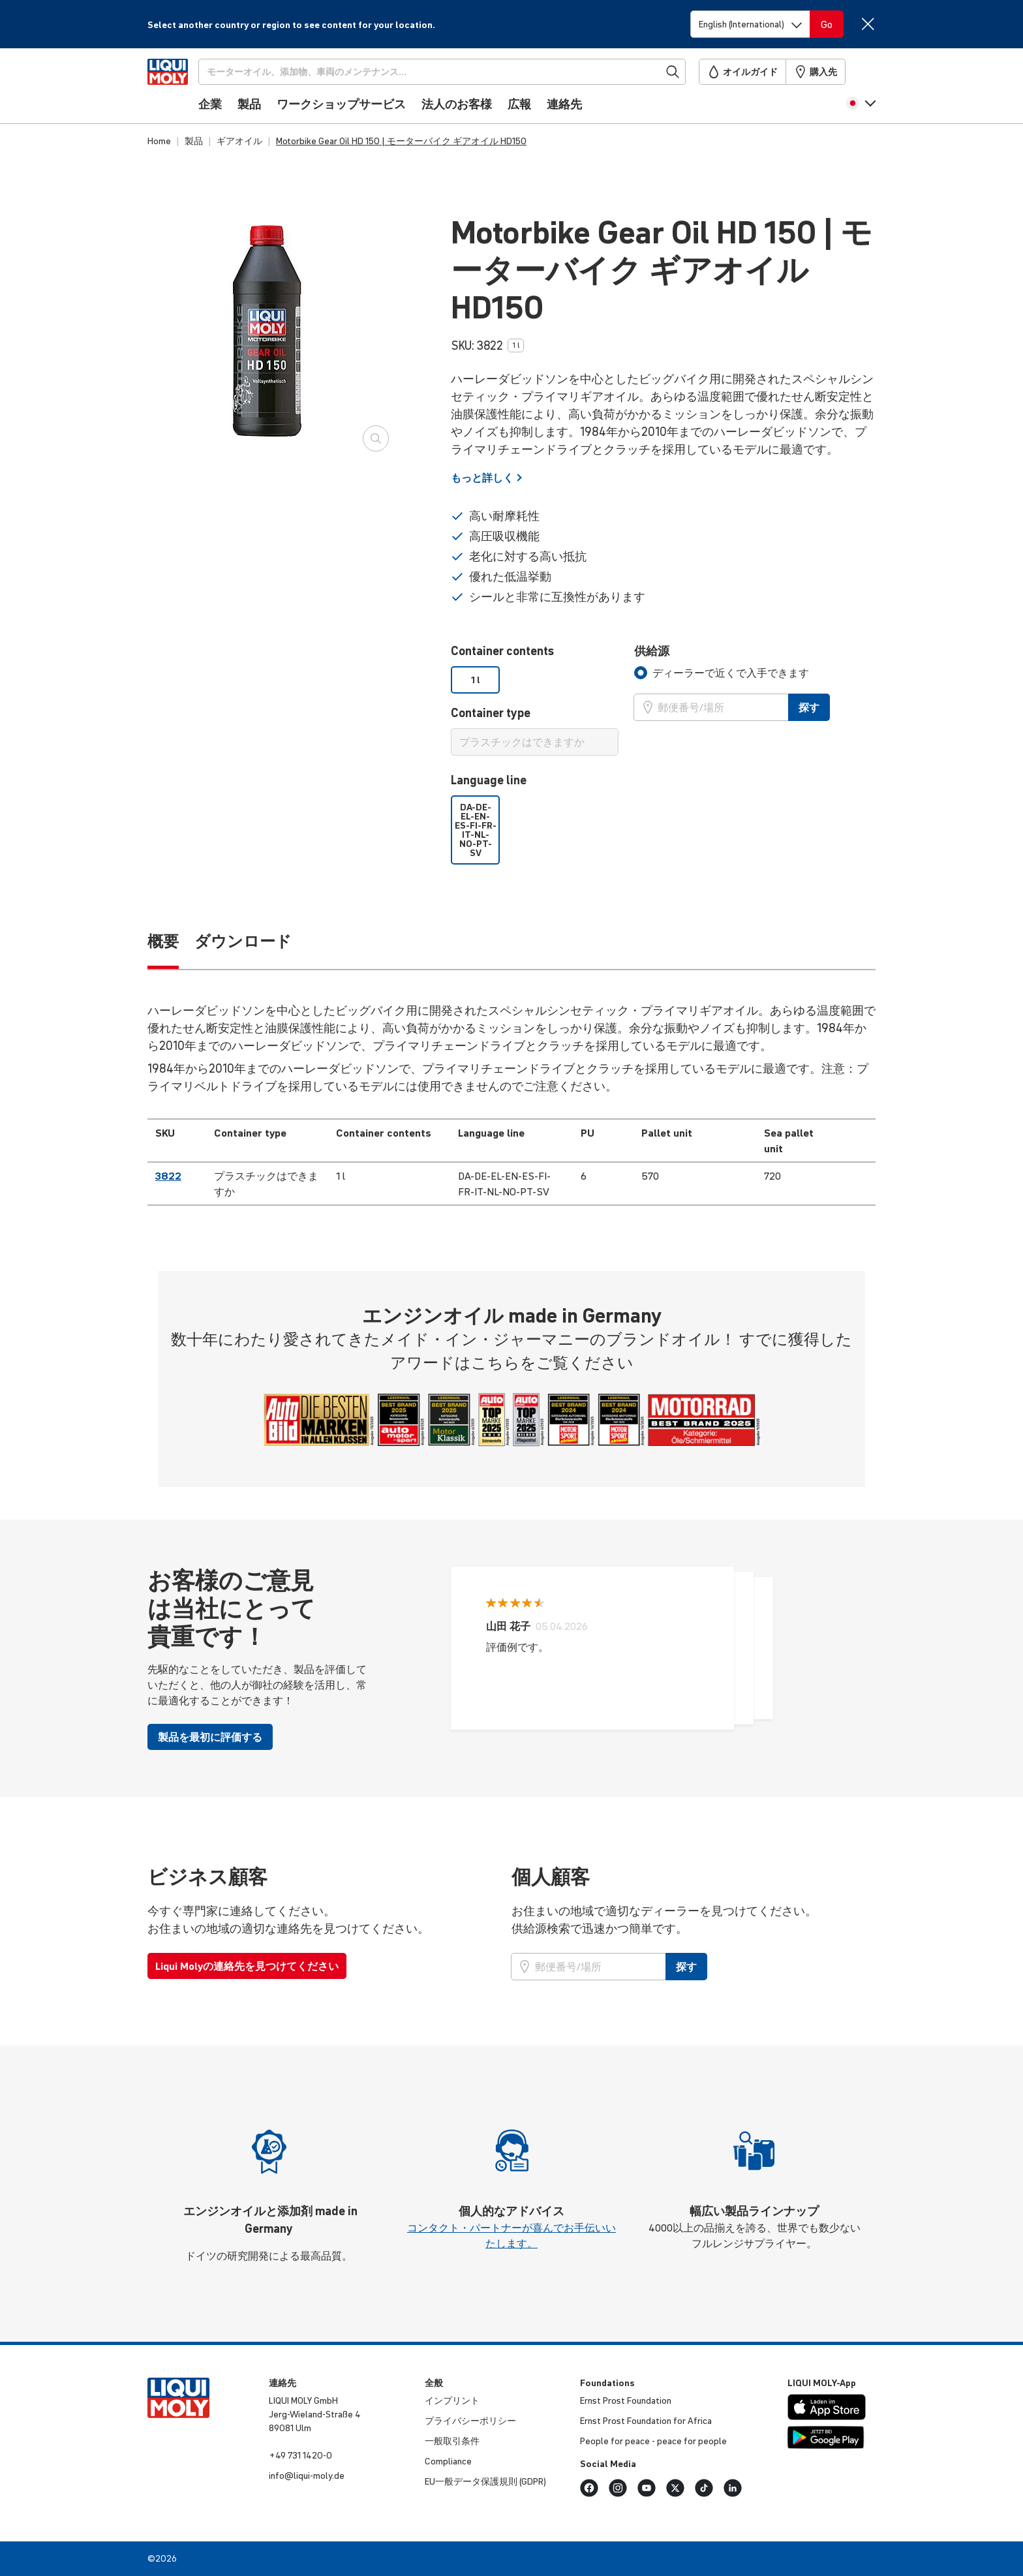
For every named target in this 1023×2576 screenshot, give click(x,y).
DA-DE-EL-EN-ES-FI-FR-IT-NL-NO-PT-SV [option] (475, 830)
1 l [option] (475, 679)
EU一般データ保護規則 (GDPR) (485, 2481)
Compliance (448, 2461)
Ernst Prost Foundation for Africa (646, 2420)
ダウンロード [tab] (243, 941)
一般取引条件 (452, 2440)
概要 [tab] (163, 941)
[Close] (867, 23)
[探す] (464, 72)
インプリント (452, 2400)
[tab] (721, 673)
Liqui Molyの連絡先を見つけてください (247, 1966)
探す (809, 707)
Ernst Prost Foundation (625, 2400)
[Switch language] (750, 24)
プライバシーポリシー (470, 2420)
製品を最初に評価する (210, 1737)
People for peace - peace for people (653, 2440)
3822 (168, 1176)
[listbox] (534, 680)
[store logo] (186, 89)
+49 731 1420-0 (300, 2455)
